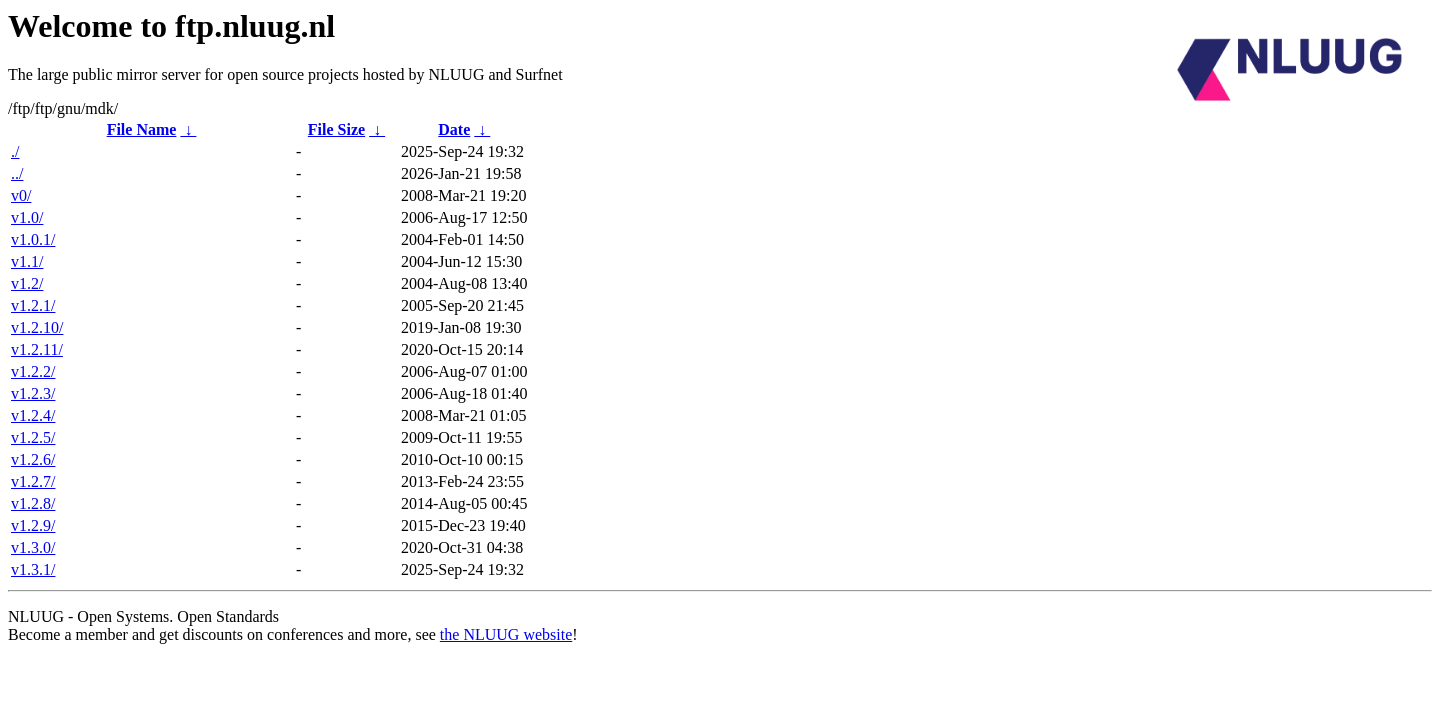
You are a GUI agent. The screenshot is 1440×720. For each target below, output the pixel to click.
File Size (336, 129)
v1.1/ (27, 261)
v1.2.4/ (33, 415)
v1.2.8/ (33, 503)
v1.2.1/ (33, 305)
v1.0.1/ (33, 239)
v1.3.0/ (33, 547)
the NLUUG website (506, 634)
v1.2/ (27, 283)
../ (17, 173)
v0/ (21, 195)
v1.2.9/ (33, 525)
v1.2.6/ (33, 459)
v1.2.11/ (37, 349)
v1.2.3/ (33, 393)
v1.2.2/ (33, 371)
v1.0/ (27, 217)
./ (15, 151)
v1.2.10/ (37, 327)
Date (454, 129)
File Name (142, 129)
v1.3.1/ (33, 569)
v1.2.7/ (33, 481)
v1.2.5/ (33, 437)
